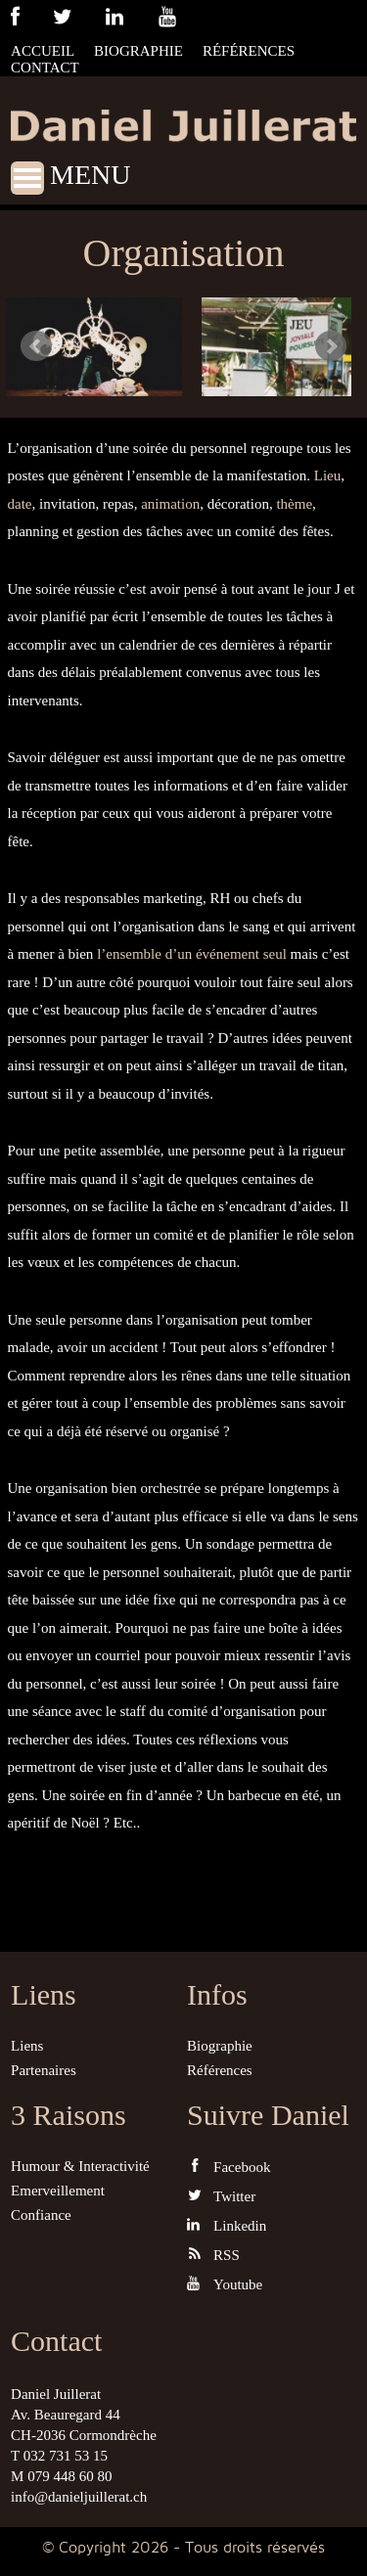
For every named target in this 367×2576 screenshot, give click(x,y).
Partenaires (43, 2070)
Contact (45, 67)
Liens (27, 2046)
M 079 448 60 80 (61, 2476)
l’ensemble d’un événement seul (192, 954)
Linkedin (226, 2225)
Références (249, 51)
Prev (36, 346)
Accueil (42, 51)
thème (294, 504)
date (20, 504)
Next (330, 346)
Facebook (228, 2166)
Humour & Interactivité (80, 2166)
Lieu (328, 475)
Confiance (41, 2215)
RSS (213, 2254)
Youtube (224, 2284)
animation (170, 504)
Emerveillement (58, 2190)
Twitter (221, 2196)
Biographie (138, 51)
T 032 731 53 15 (59, 2455)
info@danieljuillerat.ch (79, 2497)
